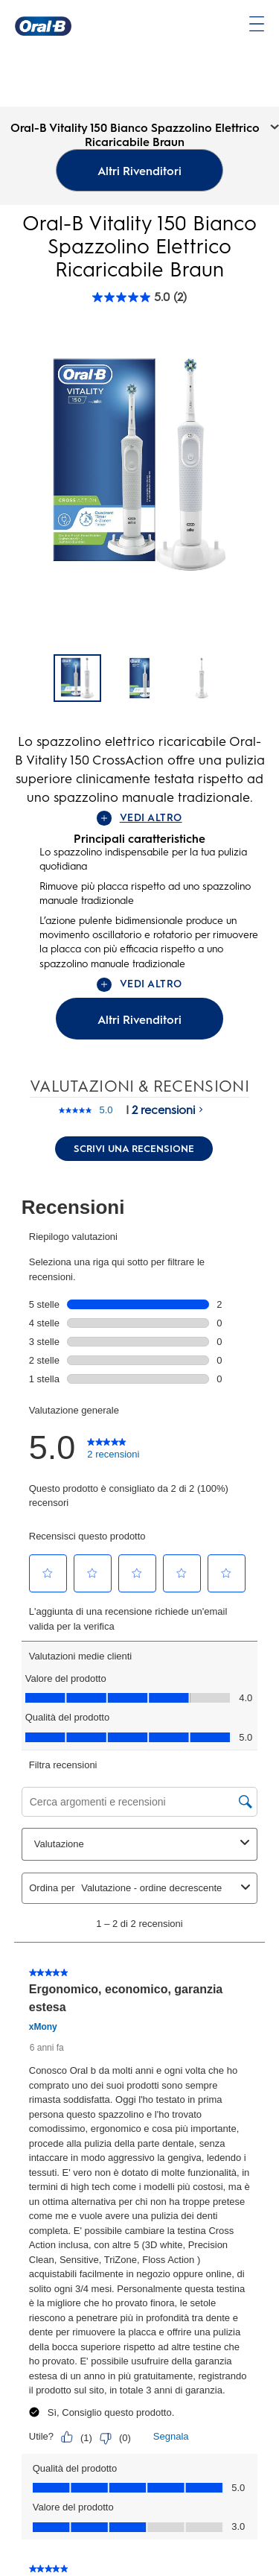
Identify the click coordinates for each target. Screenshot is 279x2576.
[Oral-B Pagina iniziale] (43, 26)
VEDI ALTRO (139, 818)
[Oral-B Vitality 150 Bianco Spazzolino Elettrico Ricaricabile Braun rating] (139, 297)
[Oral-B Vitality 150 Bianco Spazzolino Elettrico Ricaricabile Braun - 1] (140, 678)
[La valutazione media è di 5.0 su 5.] (85, 1110)
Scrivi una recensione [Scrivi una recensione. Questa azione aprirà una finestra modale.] (134, 1148)
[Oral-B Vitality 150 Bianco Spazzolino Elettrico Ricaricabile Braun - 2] (201, 678)
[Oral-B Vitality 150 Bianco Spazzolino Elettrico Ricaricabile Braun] (77, 678)
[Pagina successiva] (242, 679)
